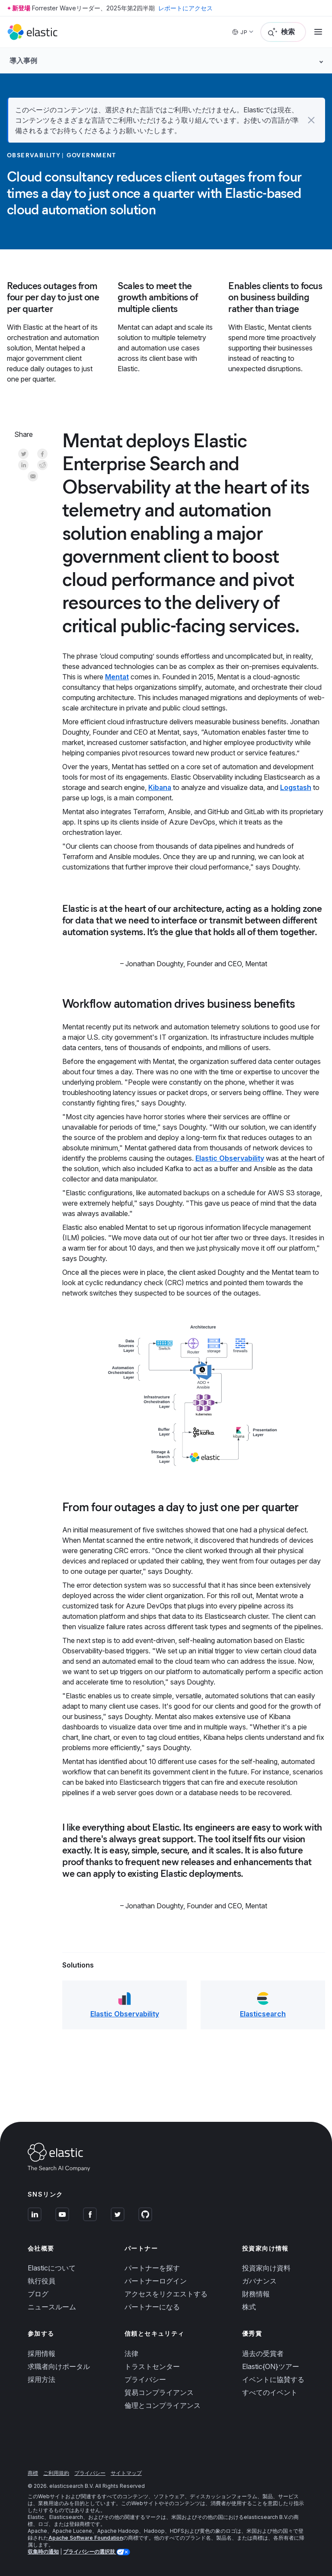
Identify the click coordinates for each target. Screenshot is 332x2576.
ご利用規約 (56, 2473)
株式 (249, 2306)
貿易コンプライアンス (159, 2392)
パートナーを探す (152, 2268)
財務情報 (256, 2293)
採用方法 (41, 2379)
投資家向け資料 (266, 2268)
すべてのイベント (269, 2392)
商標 (33, 2473)
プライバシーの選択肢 (89, 2551)
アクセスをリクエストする (166, 2293)
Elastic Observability (229, 1158)
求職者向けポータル (59, 2366)
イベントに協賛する (273, 2379)
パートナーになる (152, 2306)
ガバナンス (259, 2281)
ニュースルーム (52, 2306)
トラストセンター (152, 2366)
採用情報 (41, 2353)
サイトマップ (126, 2473)
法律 (131, 2353)
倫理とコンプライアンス (162, 2405)
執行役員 (41, 2281)
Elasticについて (52, 2268)
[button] (311, 120)
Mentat (117, 676)
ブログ (38, 2293)
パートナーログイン (155, 2281)
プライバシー (145, 2379)
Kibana (159, 787)
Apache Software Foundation (85, 2538)
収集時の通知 (43, 2551)
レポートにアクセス (185, 8)
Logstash (295, 787)
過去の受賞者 (263, 2353)
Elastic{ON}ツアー (270, 2366)
